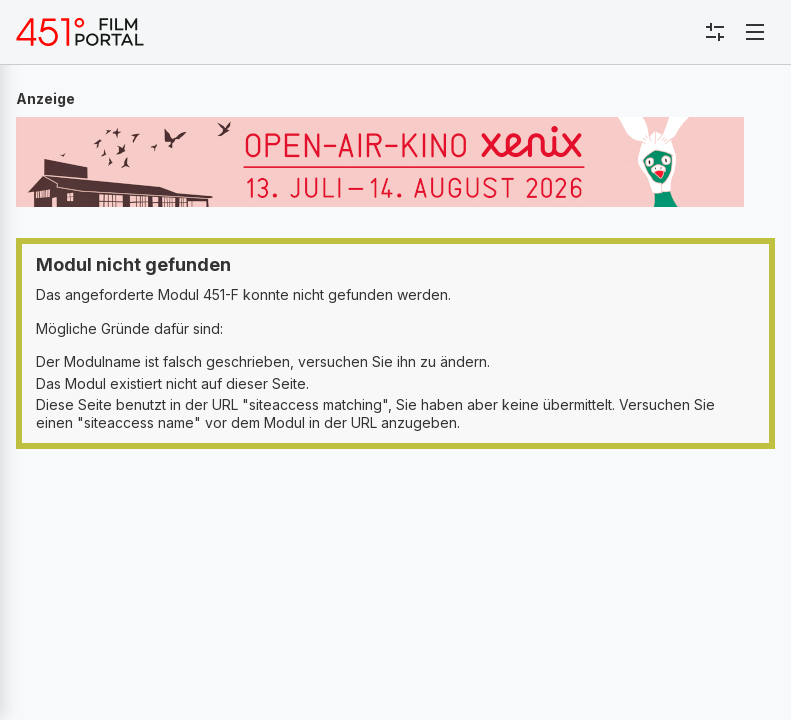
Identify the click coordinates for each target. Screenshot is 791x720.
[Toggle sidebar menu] (715, 32)
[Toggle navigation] (755, 32)
